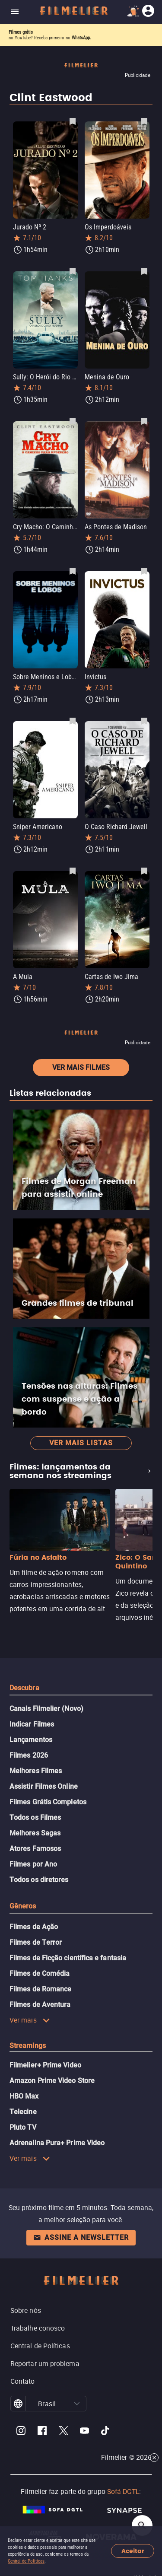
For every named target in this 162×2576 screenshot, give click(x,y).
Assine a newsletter (81, 2237)
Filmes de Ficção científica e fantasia (68, 1958)
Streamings (28, 2046)
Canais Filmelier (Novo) (46, 1709)
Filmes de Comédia (40, 1973)
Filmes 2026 (29, 1755)
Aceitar (132, 2551)
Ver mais (30, 2020)
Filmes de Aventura (40, 2004)
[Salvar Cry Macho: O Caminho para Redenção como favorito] (72, 421)
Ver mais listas (81, 1443)
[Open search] (142, 2525)
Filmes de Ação (34, 1927)
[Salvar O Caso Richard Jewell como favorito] (144, 721)
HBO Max (24, 2096)
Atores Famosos (35, 1849)
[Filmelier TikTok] (105, 2432)
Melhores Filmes (36, 1771)
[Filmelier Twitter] (63, 2432)
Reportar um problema (44, 2363)
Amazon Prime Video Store (52, 2081)
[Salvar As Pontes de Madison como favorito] (144, 421)
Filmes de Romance (40, 1989)
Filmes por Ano (33, 1864)
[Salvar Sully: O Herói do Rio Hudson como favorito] (72, 271)
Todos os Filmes (35, 1817)
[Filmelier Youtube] (84, 2432)
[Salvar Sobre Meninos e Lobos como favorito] (72, 571)
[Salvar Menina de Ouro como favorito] (144, 271)
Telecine (23, 2112)
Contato (22, 2381)
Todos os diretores (39, 1880)
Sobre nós (25, 2310)
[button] (77, 2404)
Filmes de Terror (36, 1942)
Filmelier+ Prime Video (45, 2065)
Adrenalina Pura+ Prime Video (57, 2143)
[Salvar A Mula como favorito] (72, 870)
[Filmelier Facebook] (42, 2432)
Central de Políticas (26, 2561)
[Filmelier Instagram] (21, 2432)
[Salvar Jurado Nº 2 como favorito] (72, 121)
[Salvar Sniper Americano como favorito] (72, 721)
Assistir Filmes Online (44, 1786)
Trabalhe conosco (37, 2328)
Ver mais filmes (81, 1067)
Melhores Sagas (35, 1833)
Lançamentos (31, 1740)
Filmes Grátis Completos (48, 1802)
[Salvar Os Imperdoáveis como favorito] (144, 121)
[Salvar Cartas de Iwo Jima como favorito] (144, 870)
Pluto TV (23, 2127)
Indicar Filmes (32, 1724)
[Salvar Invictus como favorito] (144, 571)
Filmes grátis (21, 32)
